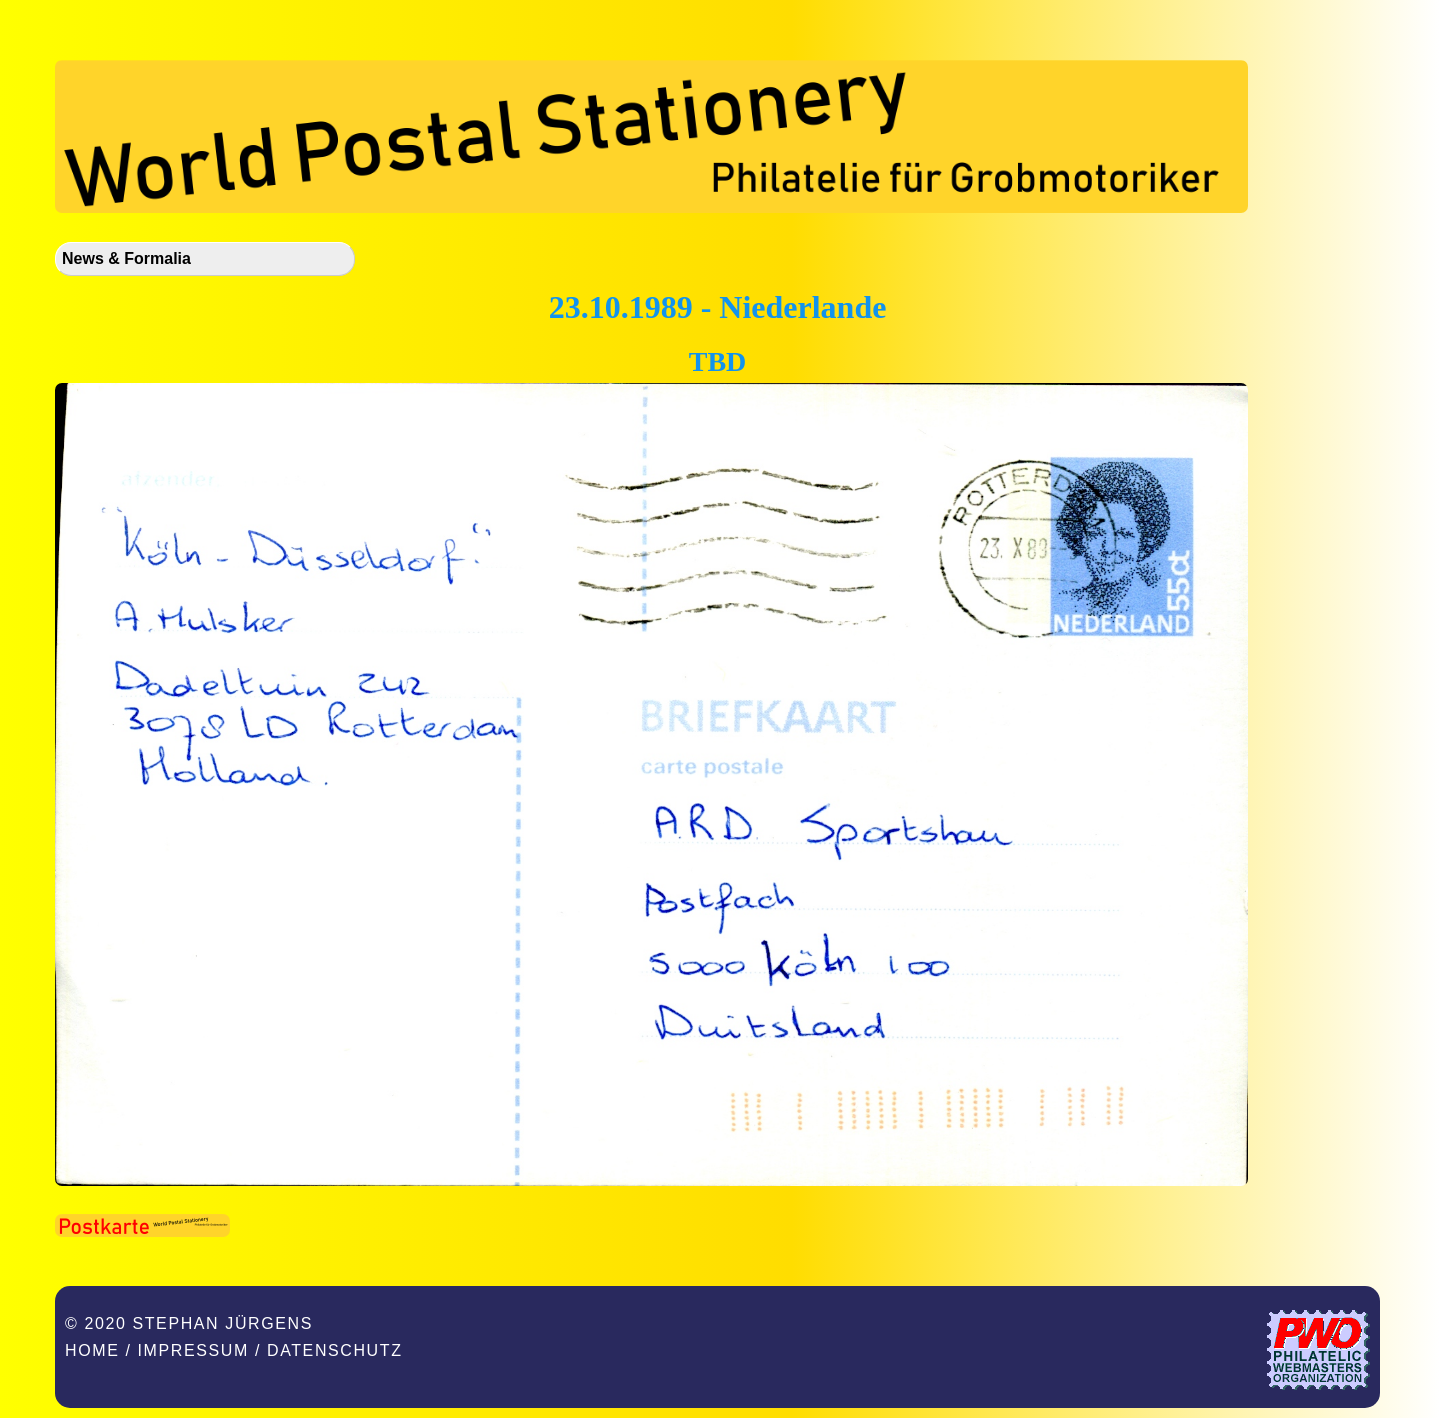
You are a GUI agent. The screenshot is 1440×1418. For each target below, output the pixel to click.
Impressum (193, 1350)
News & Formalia (126, 258)
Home (92, 1350)
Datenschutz (335, 1350)
